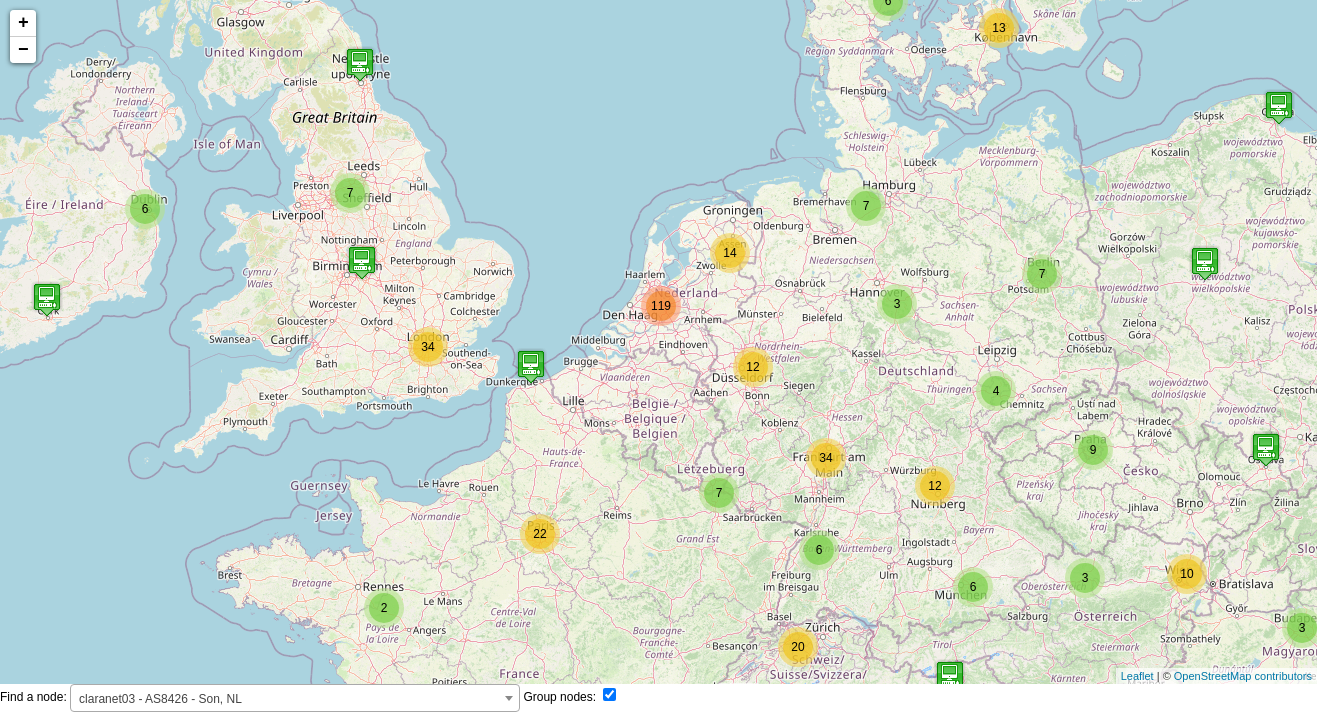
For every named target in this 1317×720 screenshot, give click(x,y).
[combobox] (295, 698)
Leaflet (1137, 676)
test (658, 342)
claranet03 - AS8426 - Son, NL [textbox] (160, 699)
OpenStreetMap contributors (1243, 676)
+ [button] (23, 23)
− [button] (23, 50)
